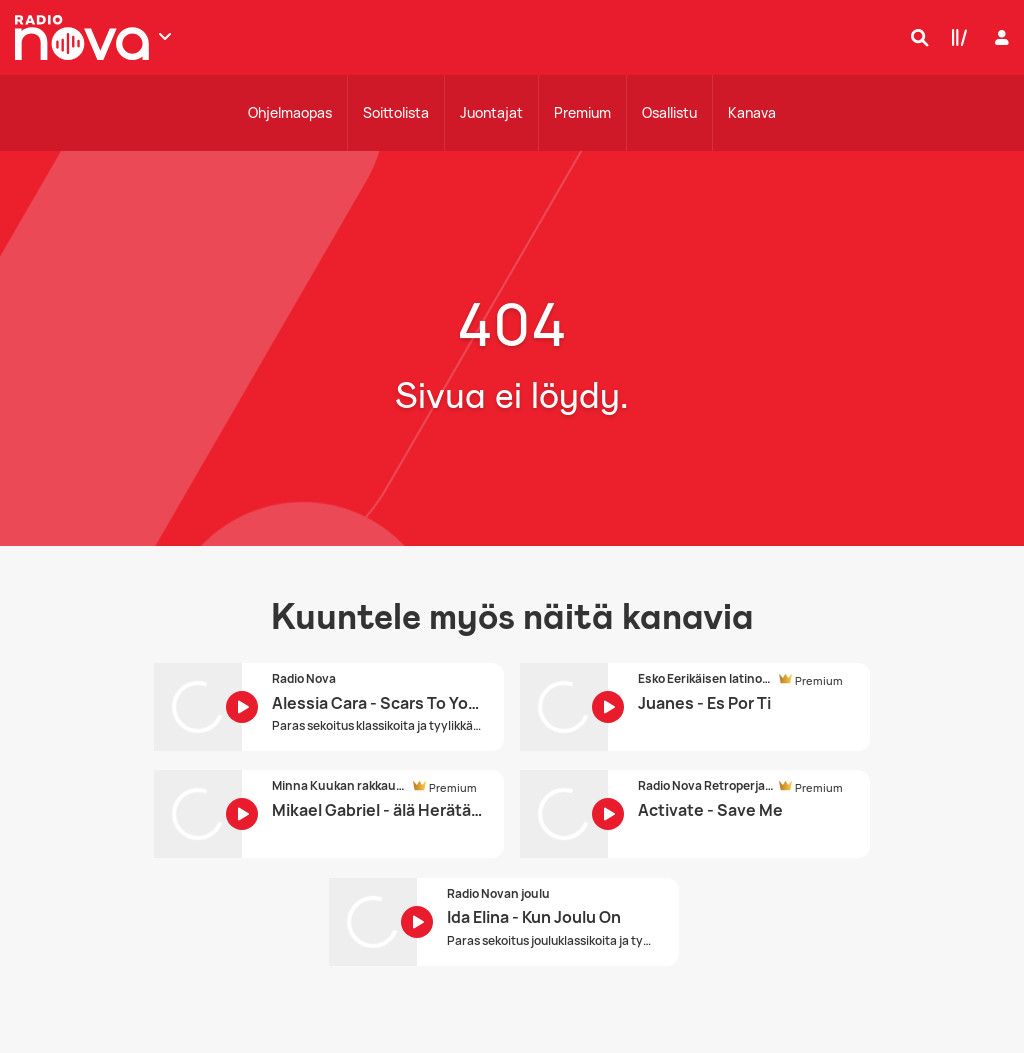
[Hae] (915, 37)
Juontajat (491, 112)
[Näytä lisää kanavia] (165, 36)
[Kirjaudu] (999, 37)
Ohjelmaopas (290, 112)
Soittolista (396, 112)
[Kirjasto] (955, 37)
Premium (582, 112)
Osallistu (669, 112)
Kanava (752, 112)
